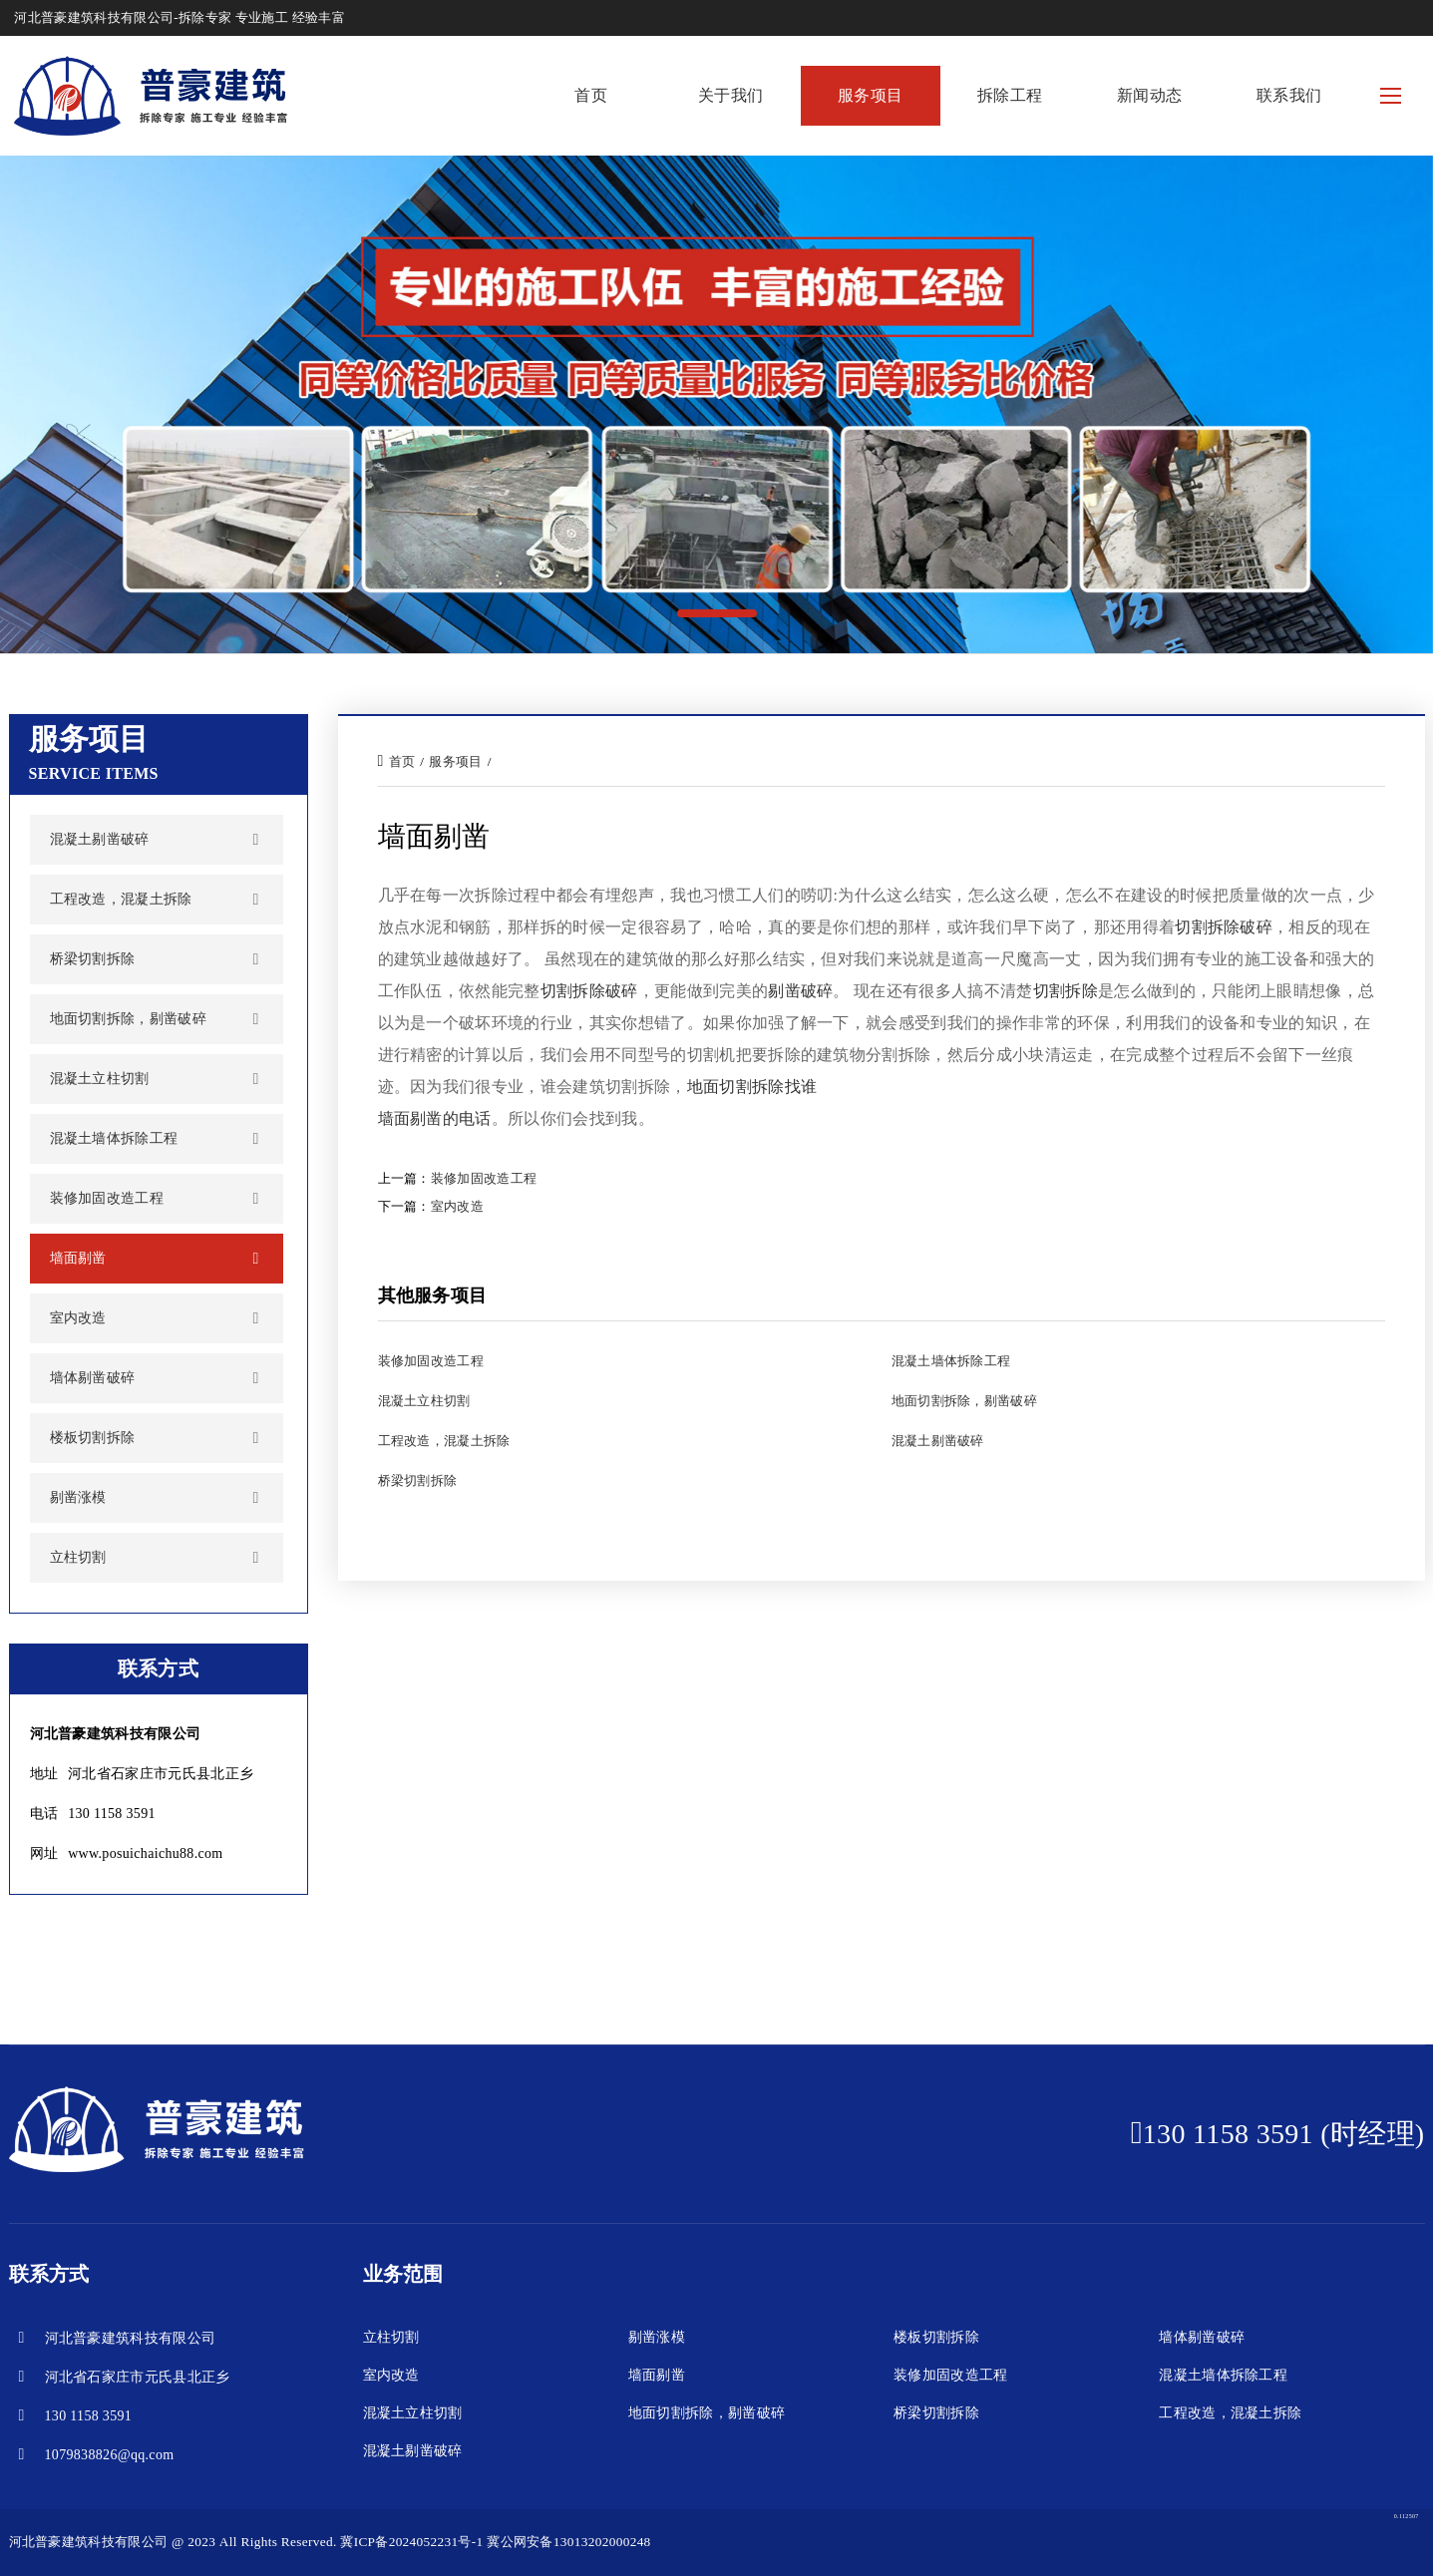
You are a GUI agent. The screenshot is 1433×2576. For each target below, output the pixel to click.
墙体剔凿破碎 (93, 1377)
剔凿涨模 (78, 1497)
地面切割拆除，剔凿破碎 (128, 1018)
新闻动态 (1149, 95)
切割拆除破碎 (1223, 927)
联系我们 (1288, 95)
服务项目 (870, 95)
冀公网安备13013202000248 (568, 2541)
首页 (590, 95)
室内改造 (78, 1317)
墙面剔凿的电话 (435, 1118)
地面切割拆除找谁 (752, 1086)
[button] (717, 613)
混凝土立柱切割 (100, 1078)
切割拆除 (1065, 990)
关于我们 (730, 95)
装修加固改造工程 (107, 1198)
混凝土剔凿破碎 (100, 839)
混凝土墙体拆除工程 (114, 1138)
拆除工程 (1009, 95)
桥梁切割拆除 (93, 958)
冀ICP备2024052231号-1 (411, 2541)
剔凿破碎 (800, 990)
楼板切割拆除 (93, 1437)
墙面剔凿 (78, 1258)
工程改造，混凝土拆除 (121, 899)
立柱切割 (78, 1557)
